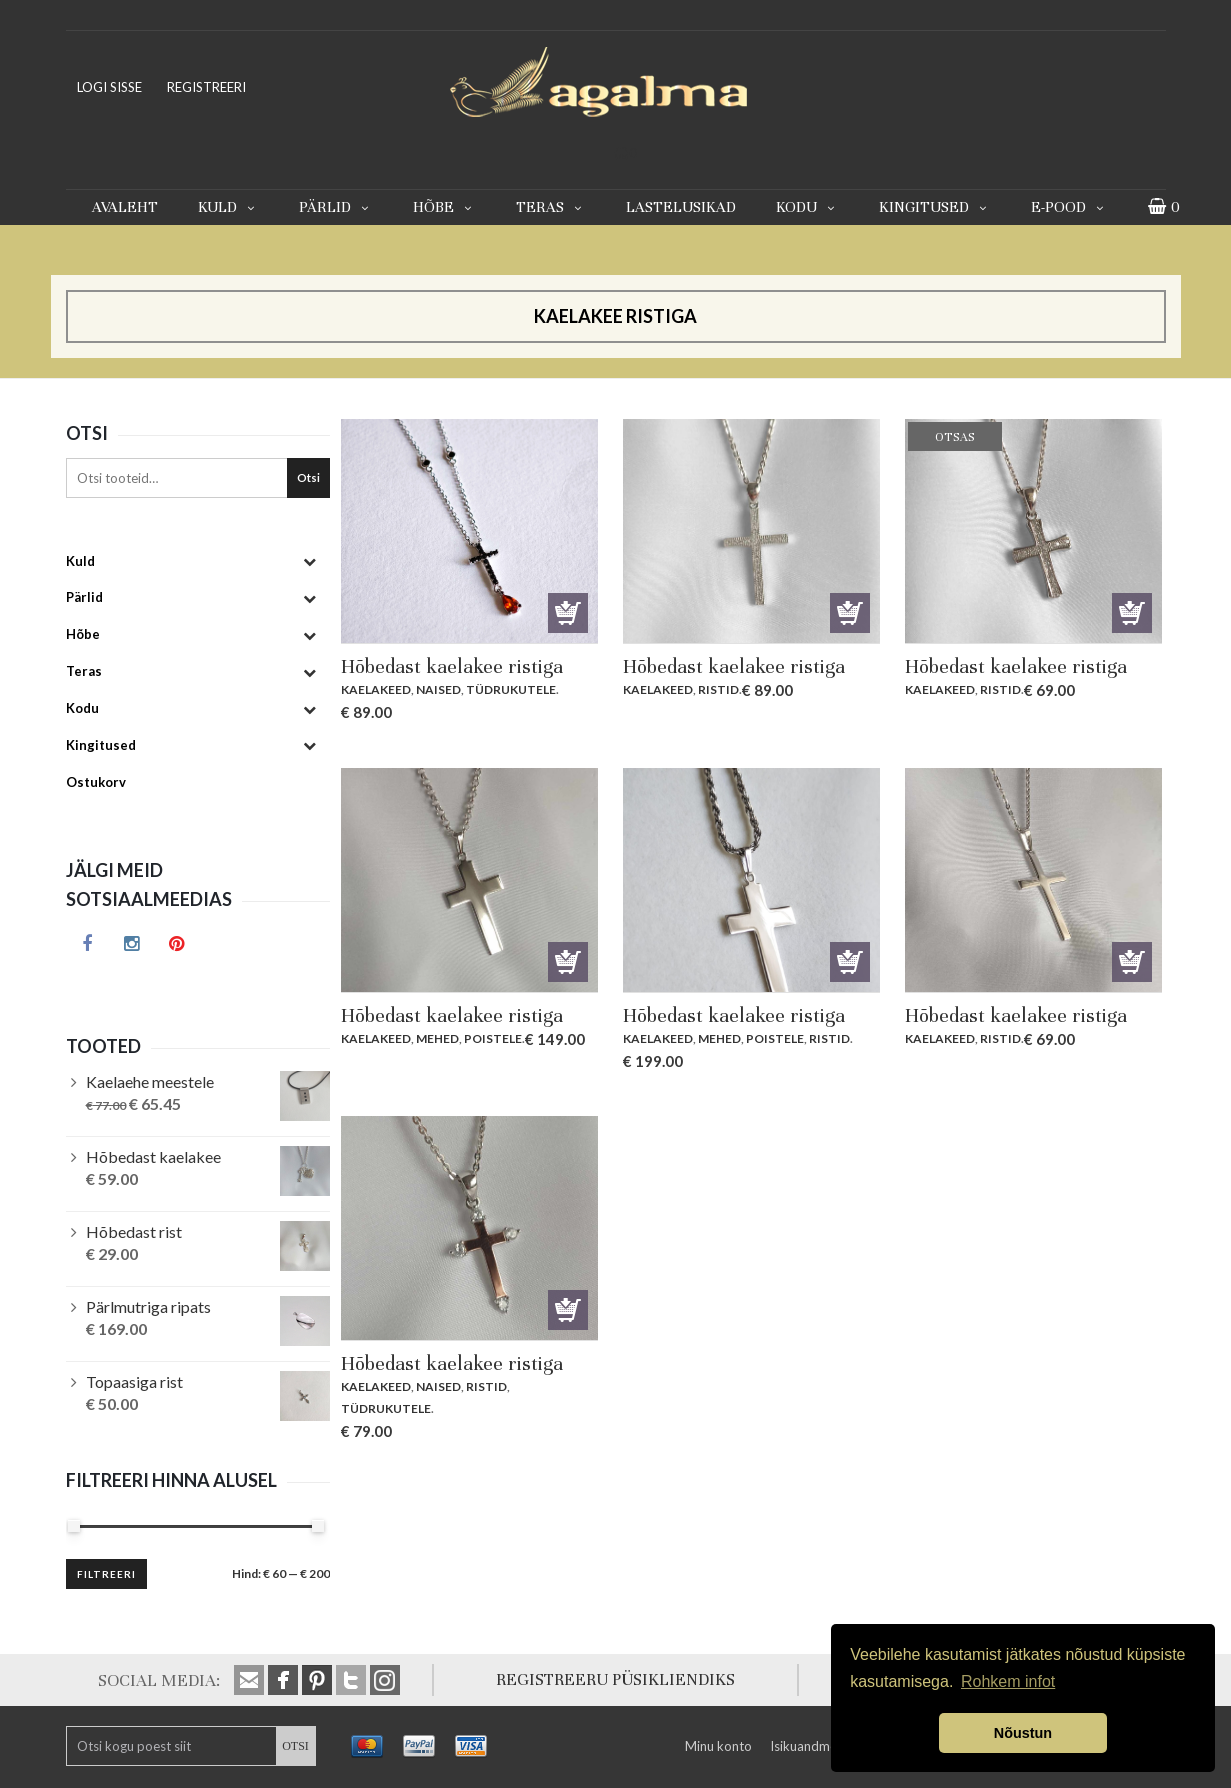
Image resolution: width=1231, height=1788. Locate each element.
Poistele (493, 1038)
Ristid (718, 689)
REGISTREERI (206, 87)
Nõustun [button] (1023, 1733)
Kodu (807, 207)
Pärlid (336, 207)
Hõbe (444, 207)
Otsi (308, 477)
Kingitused (935, 207)
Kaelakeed (376, 689)
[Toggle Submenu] (310, 561)
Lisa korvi (568, 613)
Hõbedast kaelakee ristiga (452, 666)
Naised (438, 689)
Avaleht (125, 207)
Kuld (228, 207)
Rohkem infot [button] (1008, 1681)
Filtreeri (106, 1574)
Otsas (1132, 613)
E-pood (1069, 207)
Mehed (437, 1038)
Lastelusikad (681, 207)
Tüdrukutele (511, 689)
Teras (551, 207)
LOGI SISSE (109, 87)
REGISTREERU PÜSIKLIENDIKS (615, 1679)
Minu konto (718, 1746)
